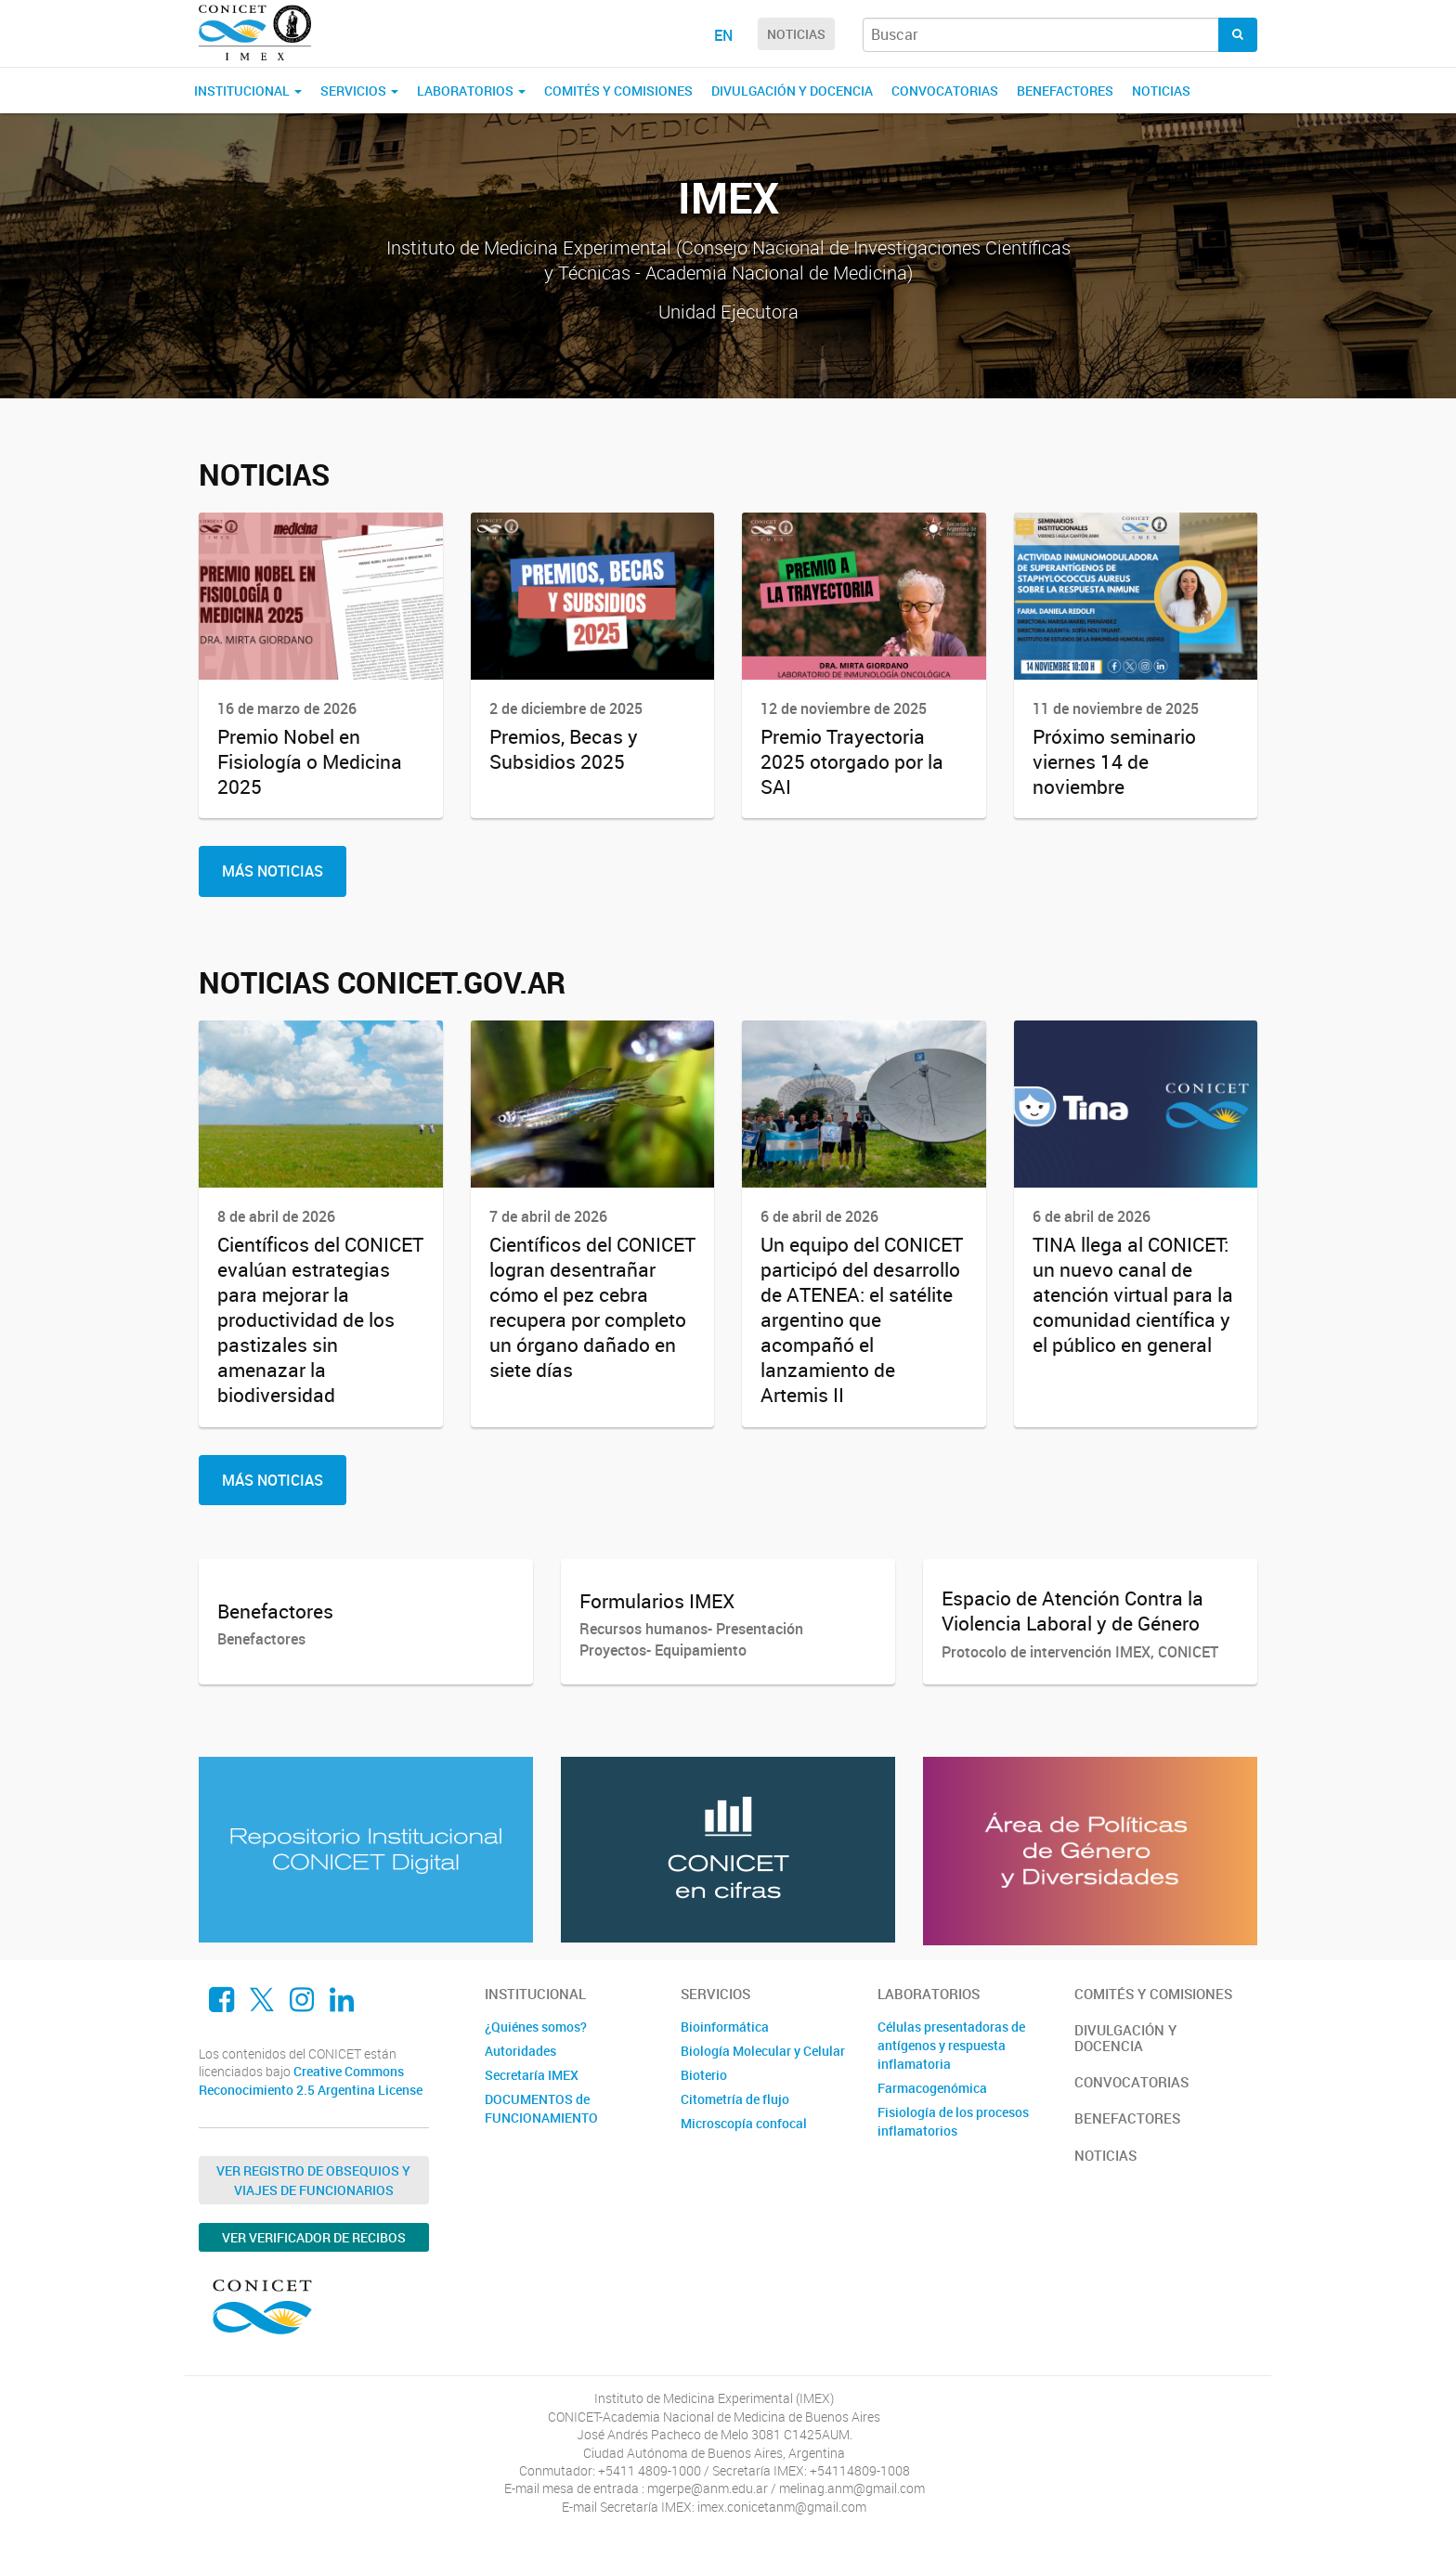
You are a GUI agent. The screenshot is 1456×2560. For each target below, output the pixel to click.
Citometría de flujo (735, 2099)
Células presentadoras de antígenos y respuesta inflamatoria (951, 2045)
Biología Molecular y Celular (763, 2051)
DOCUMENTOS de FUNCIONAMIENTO (541, 2108)
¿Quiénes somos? (536, 2026)
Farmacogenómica (932, 2088)
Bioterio (704, 2075)
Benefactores (1065, 90)
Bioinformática (725, 2026)
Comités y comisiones (618, 90)
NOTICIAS (796, 34)
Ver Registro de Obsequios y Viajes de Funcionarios (313, 2180)
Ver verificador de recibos (314, 2237)
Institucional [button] (248, 90)
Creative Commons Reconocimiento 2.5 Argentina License (310, 2080)
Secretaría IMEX (531, 2075)
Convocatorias (944, 90)
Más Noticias (272, 871)
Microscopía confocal (744, 2123)
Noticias (1161, 90)
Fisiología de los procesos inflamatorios (953, 2121)
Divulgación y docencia (792, 90)
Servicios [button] (359, 90)
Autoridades (520, 2051)
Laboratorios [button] (471, 90)
